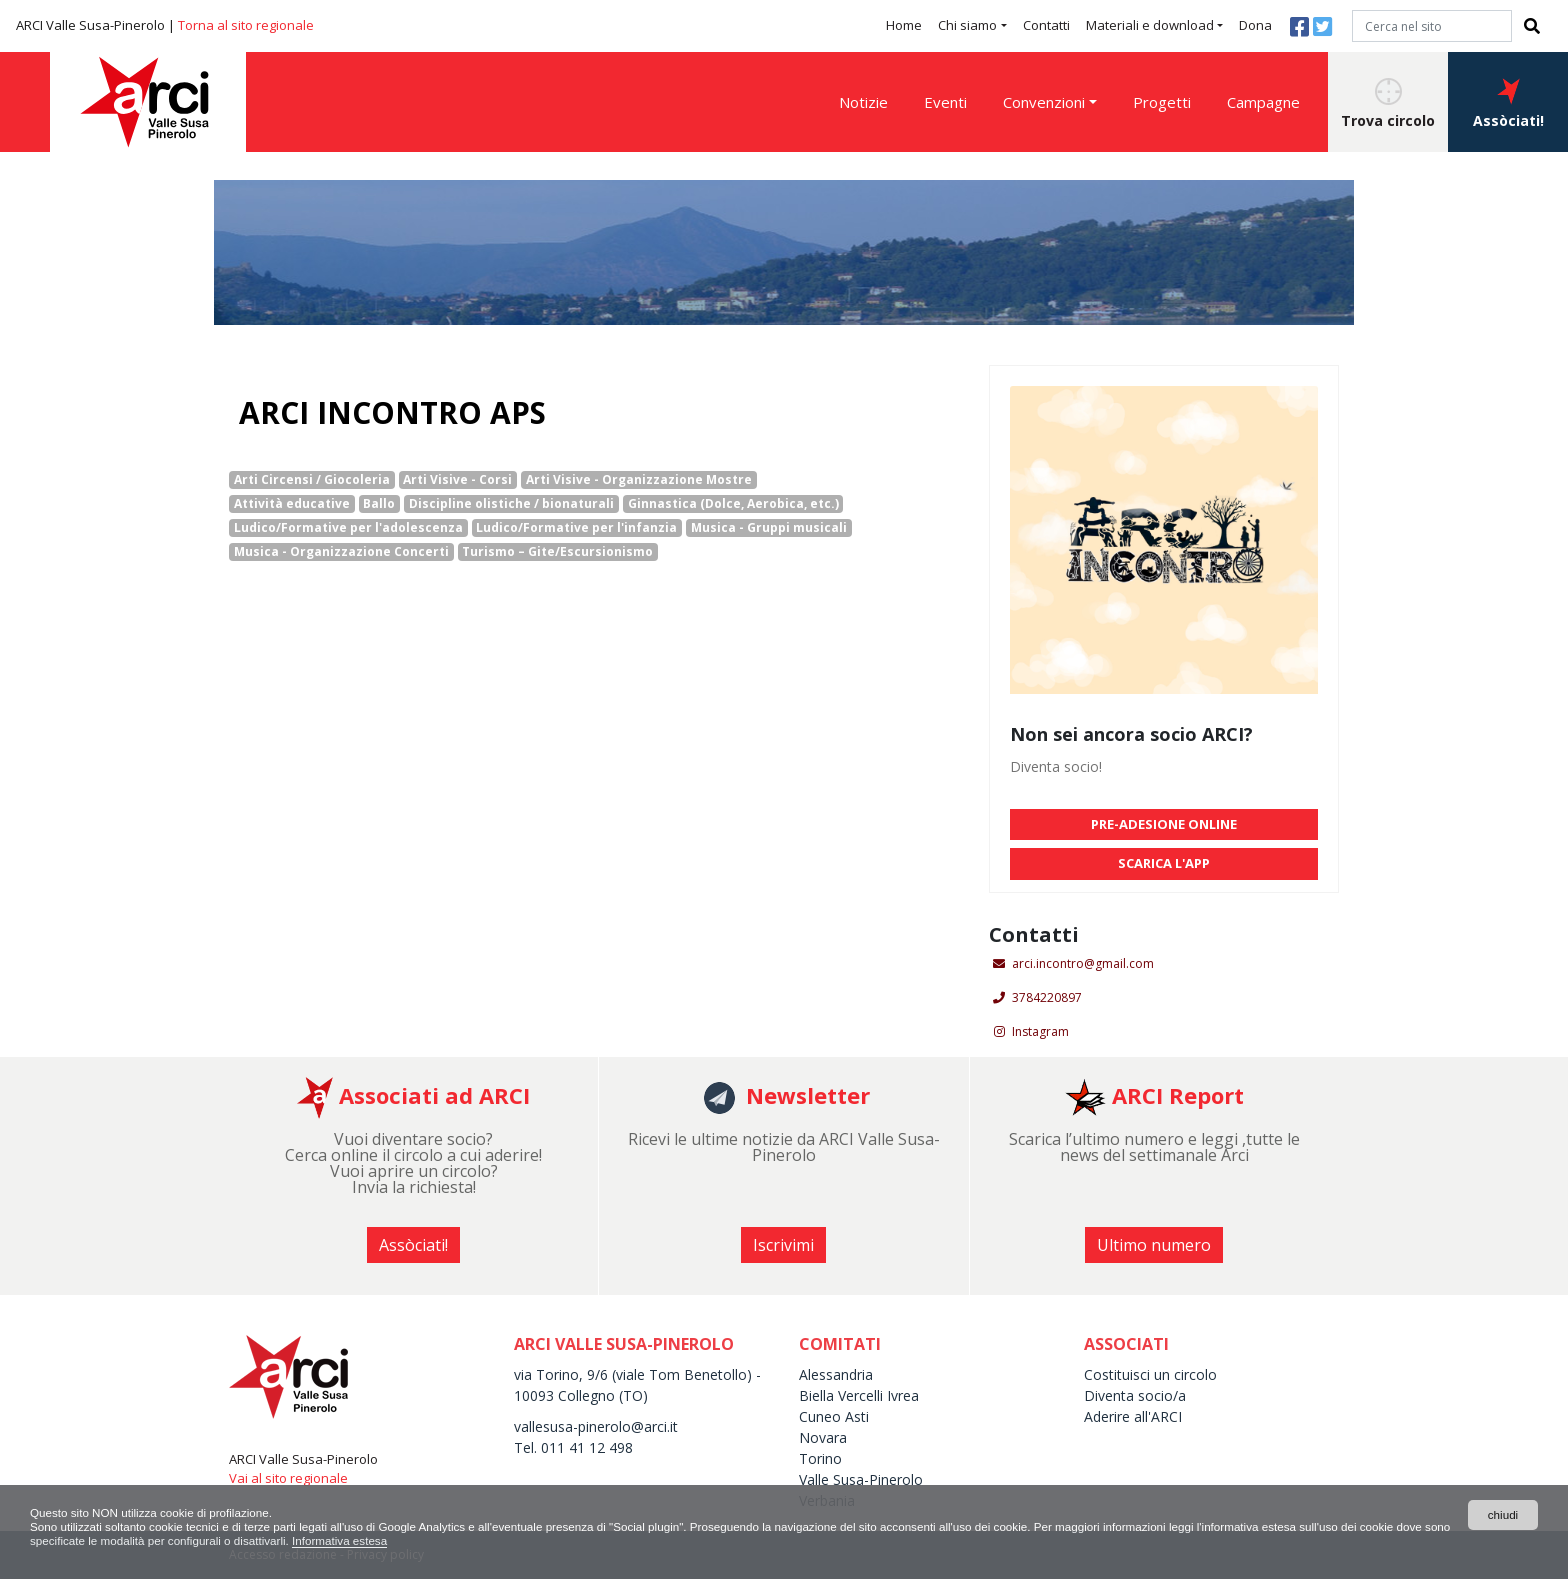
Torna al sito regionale (246, 25)
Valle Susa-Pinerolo (861, 1479)
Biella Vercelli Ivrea (859, 1395)
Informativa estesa (408, 1541)
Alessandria (836, 1374)
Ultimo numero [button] (1154, 1245)
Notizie (863, 102)
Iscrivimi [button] (783, 1245)
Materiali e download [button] (1150, 25)
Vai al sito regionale (288, 1478)
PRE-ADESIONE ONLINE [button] (1164, 824)
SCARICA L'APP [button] (1164, 863)
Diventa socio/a (1135, 1395)
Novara (823, 1437)
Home (904, 25)
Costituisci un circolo (1150, 1374)
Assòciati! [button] (1508, 104)
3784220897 (1047, 997)
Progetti (1162, 102)
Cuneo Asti (834, 1416)
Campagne (1263, 102)
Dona (1255, 25)
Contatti (1046, 25)
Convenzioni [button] (1044, 102)
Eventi (945, 102)
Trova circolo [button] (1388, 104)
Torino (820, 1458)
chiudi (1502, 1514)
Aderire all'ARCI (1133, 1416)
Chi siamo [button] (967, 25)
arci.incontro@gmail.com (1083, 963)
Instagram (1040, 1031)
